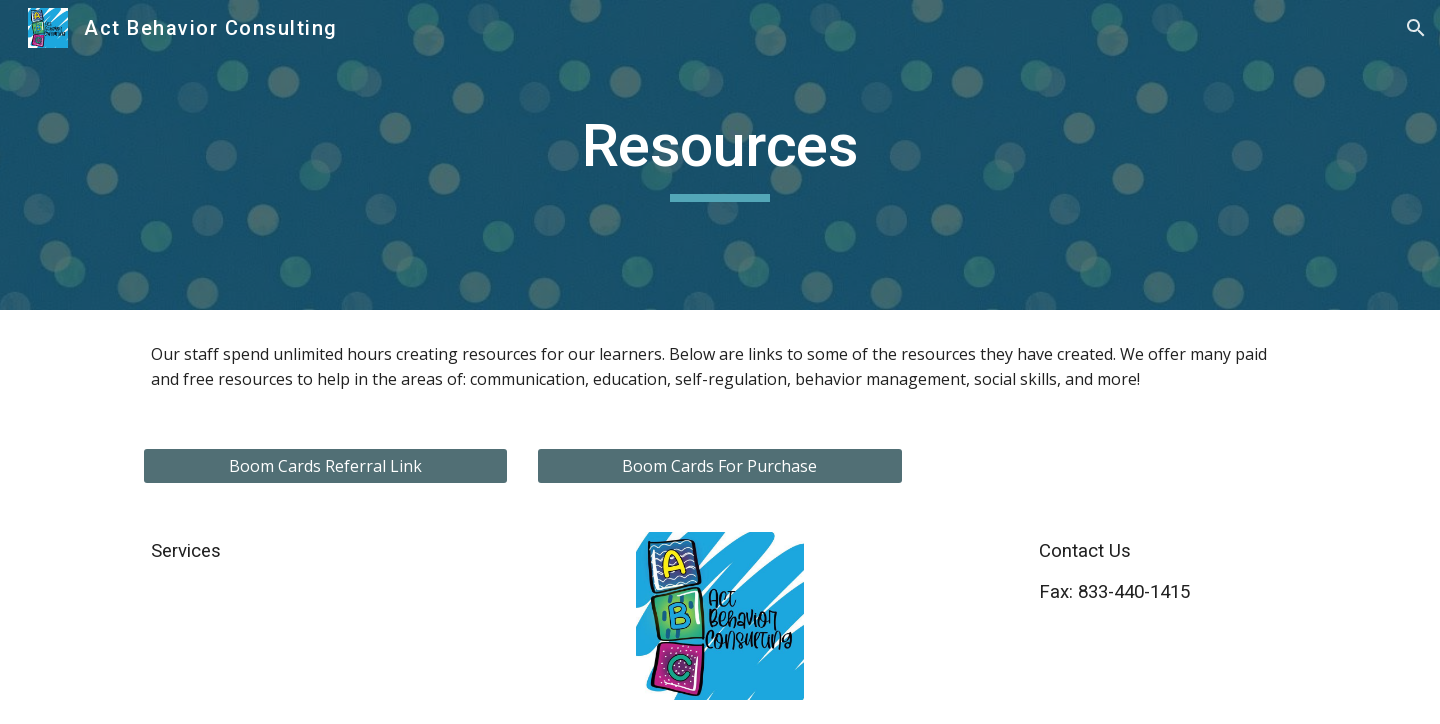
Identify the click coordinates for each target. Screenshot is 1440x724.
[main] (720, 155)
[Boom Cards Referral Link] (325, 466)
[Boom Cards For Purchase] (719, 466)
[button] (1416, 28)
